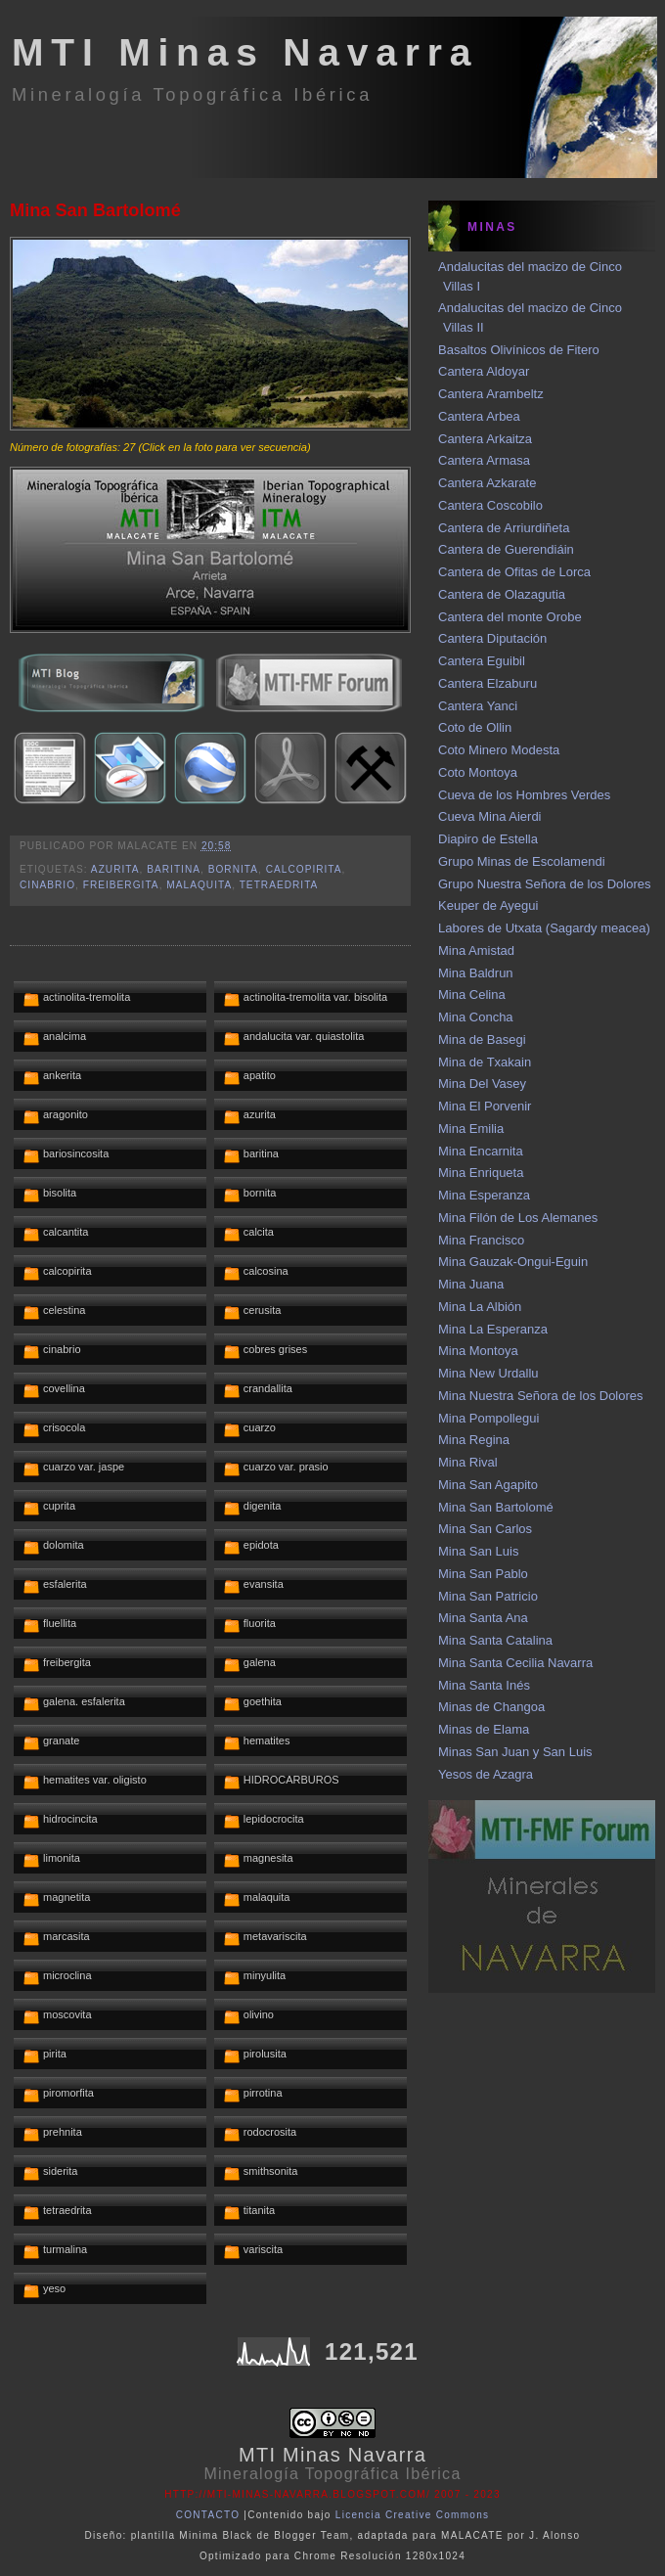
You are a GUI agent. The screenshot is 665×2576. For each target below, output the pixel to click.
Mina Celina (472, 994)
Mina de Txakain (484, 1062)
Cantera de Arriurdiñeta (503, 527)
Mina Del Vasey (482, 1083)
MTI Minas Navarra (245, 52)
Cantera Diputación (492, 638)
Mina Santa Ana (483, 1617)
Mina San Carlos (485, 1528)
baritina (173, 869)
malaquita (199, 885)
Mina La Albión (479, 1306)
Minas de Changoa (491, 1706)
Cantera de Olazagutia (501, 594)
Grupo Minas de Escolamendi (521, 861)
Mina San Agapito (488, 1484)
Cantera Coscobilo (490, 505)
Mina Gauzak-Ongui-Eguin (513, 1261)
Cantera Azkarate (487, 482)
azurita (115, 869)
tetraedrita (279, 885)
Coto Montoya (477, 772)
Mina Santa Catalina (495, 1640)
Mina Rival (468, 1462)
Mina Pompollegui (488, 1418)
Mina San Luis (478, 1551)
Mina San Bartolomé (95, 210)
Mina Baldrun (475, 973)
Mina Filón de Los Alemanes (518, 1217)
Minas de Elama (483, 1729)
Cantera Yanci (477, 706)
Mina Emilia (471, 1128)
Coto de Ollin (474, 727)
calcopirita (304, 869)
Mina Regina (474, 1439)
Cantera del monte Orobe (510, 617)
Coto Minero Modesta (498, 750)
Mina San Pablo (483, 1573)
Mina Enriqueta (480, 1172)
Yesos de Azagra (485, 1774)
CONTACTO (208, 2514)
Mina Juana (471, 1284)
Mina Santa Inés (484, 1685)
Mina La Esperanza (493, 1329)
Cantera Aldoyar (483, 371)
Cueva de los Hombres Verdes (524, 795)
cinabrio (47, 885)
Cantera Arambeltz (491, 393)
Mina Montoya (478, 1350)
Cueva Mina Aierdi (490, 816)
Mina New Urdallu (488, 1373)
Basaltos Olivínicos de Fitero (518, 349)
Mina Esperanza (484, 1195)
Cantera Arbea (479, 416)
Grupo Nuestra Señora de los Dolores (544, 884)
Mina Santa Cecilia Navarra (515, 1662)
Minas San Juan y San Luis (515, 1751)
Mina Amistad (476, 950)
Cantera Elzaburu (487, 683)
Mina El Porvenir (484, 1106)
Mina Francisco (481, 1240)
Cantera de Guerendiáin (506, 549)
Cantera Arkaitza (485, 438)
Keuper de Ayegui (488, 905)
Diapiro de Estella (488, 839)
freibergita (121, 885)
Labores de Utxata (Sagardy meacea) (544, 928)
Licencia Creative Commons (412, 2514)
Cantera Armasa (484, 460)
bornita (233, 869)
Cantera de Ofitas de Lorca (514, 572)
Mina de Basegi (482, 1039)
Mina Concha (475, 1017)
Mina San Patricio (488, 1596)
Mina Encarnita (480, 1151)
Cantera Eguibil (481, 661)
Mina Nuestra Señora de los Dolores (540, 1395)
